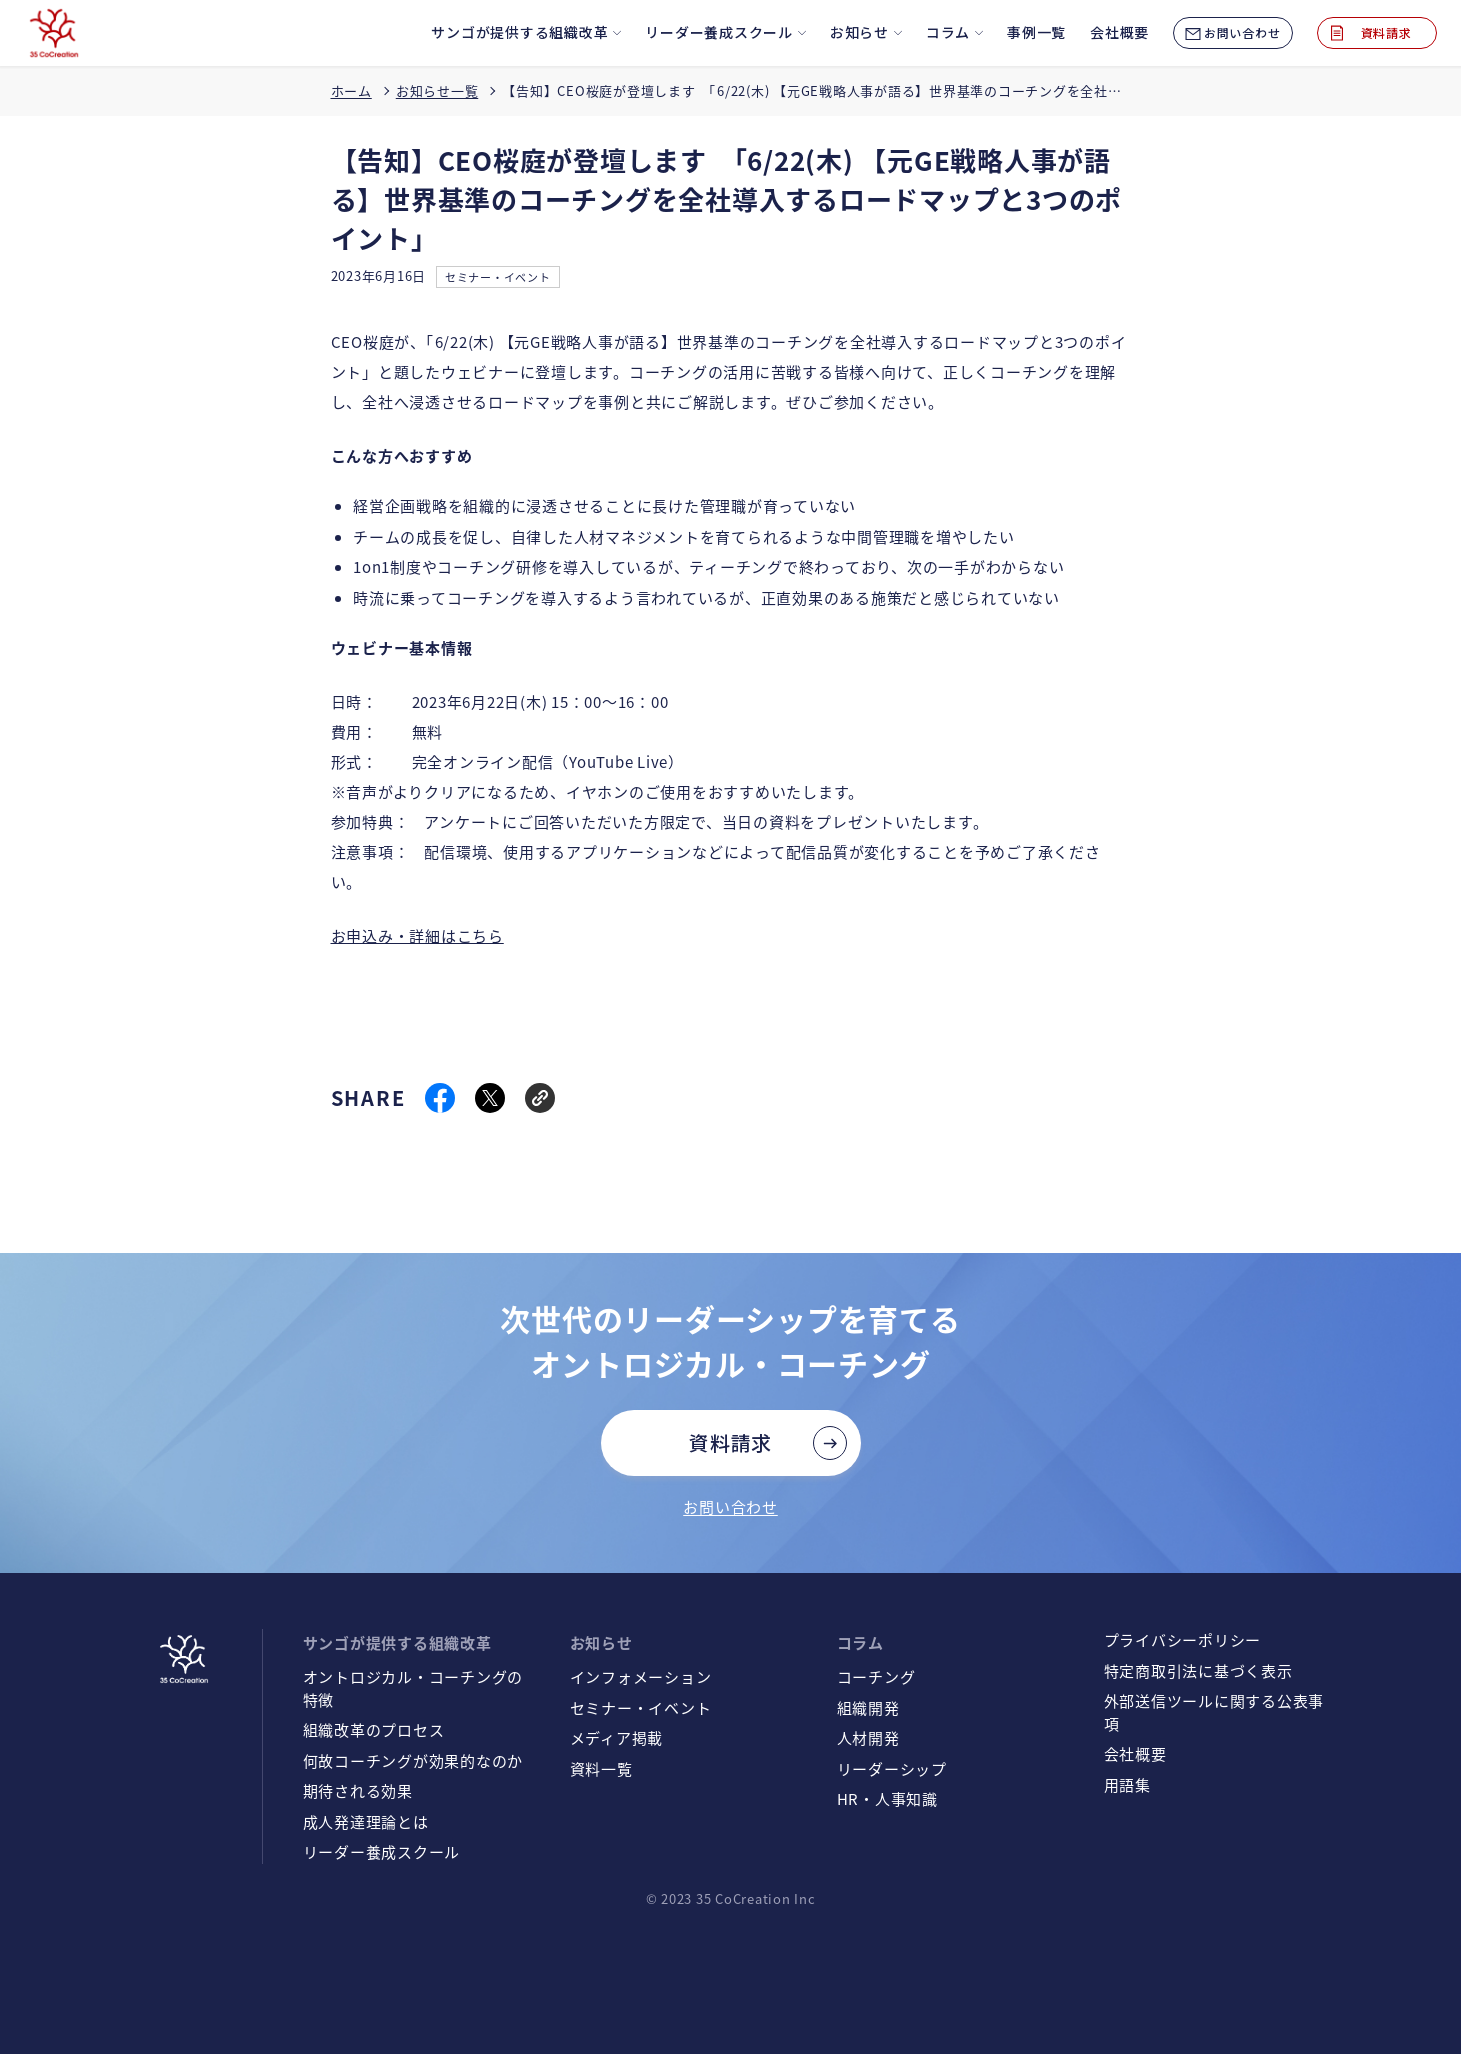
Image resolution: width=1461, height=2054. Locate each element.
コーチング (876, 1676)
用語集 (1127, 1784)
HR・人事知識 (887, 1798)
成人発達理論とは (366, 1821)
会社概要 (1135, 1753)
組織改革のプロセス (374, 1729)
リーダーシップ (892, 1768)
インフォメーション (641, 1676)
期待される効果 (358, 1790)
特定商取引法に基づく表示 (1198, 1670)
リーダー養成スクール (382, 1851)
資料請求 (730, 1442)
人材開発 (868, 1737)
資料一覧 (601, 1768)
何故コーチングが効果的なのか (413, 1760)
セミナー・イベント (498, 277)
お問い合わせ (730, 1506)
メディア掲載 (617, 1737)
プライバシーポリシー (1183, 1639)
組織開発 (868, 1707)
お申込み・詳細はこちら (417, 935)
